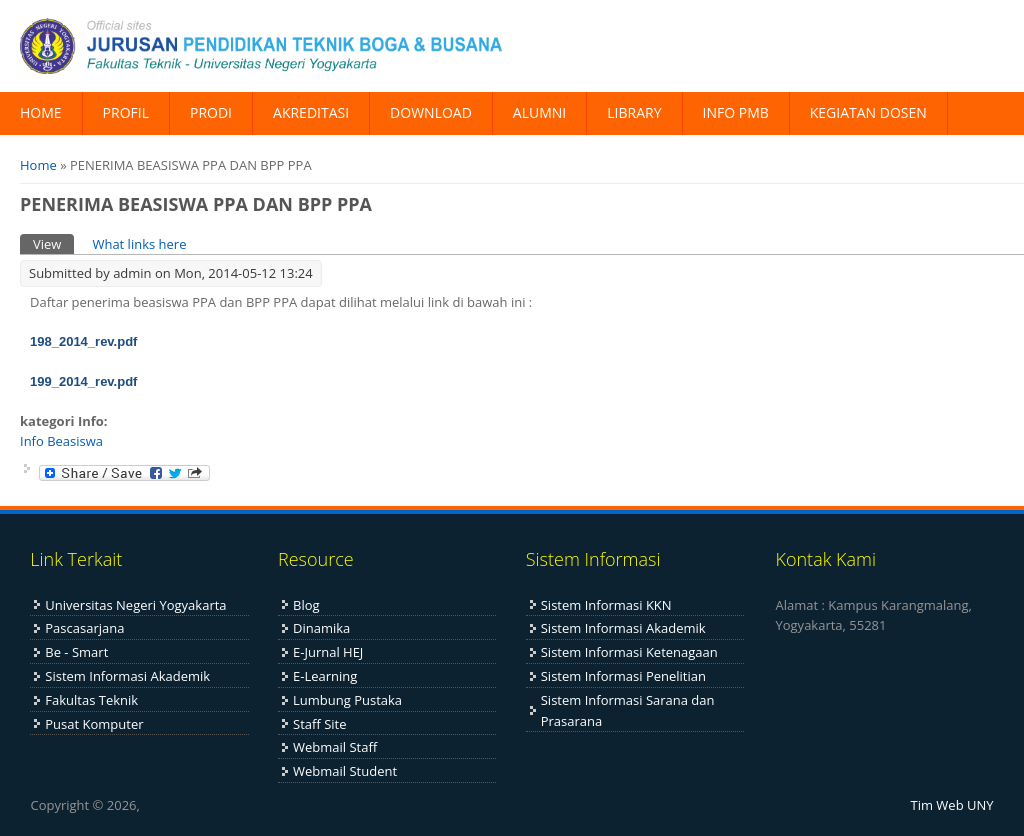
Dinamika (321, 628)
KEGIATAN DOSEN (868, 112)
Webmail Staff (335, 747)
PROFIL (126, 112)
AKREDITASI (311, 112)
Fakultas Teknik (91, 700)
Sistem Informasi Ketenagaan (629, 652)
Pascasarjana (84, 628)
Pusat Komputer (94, 724)
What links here (139, 244)
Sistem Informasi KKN (606, 605)
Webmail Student (345, 771)
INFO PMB (736, 112)
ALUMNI (539, 112)
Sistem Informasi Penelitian (623, 676)
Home (38, 165)
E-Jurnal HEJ (328, 652)
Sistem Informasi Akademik (127, 676)
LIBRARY (634, 112)
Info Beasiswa (61, 441)
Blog (306, 605)
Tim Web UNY (952, 805)
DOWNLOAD (431, 112)
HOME (41, 112)
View (53, 243)
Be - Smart (76, 652)
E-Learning (325, 676)
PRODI (211, 112)
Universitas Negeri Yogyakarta (135, 605)
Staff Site (319, 724)
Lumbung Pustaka (347, 700)
